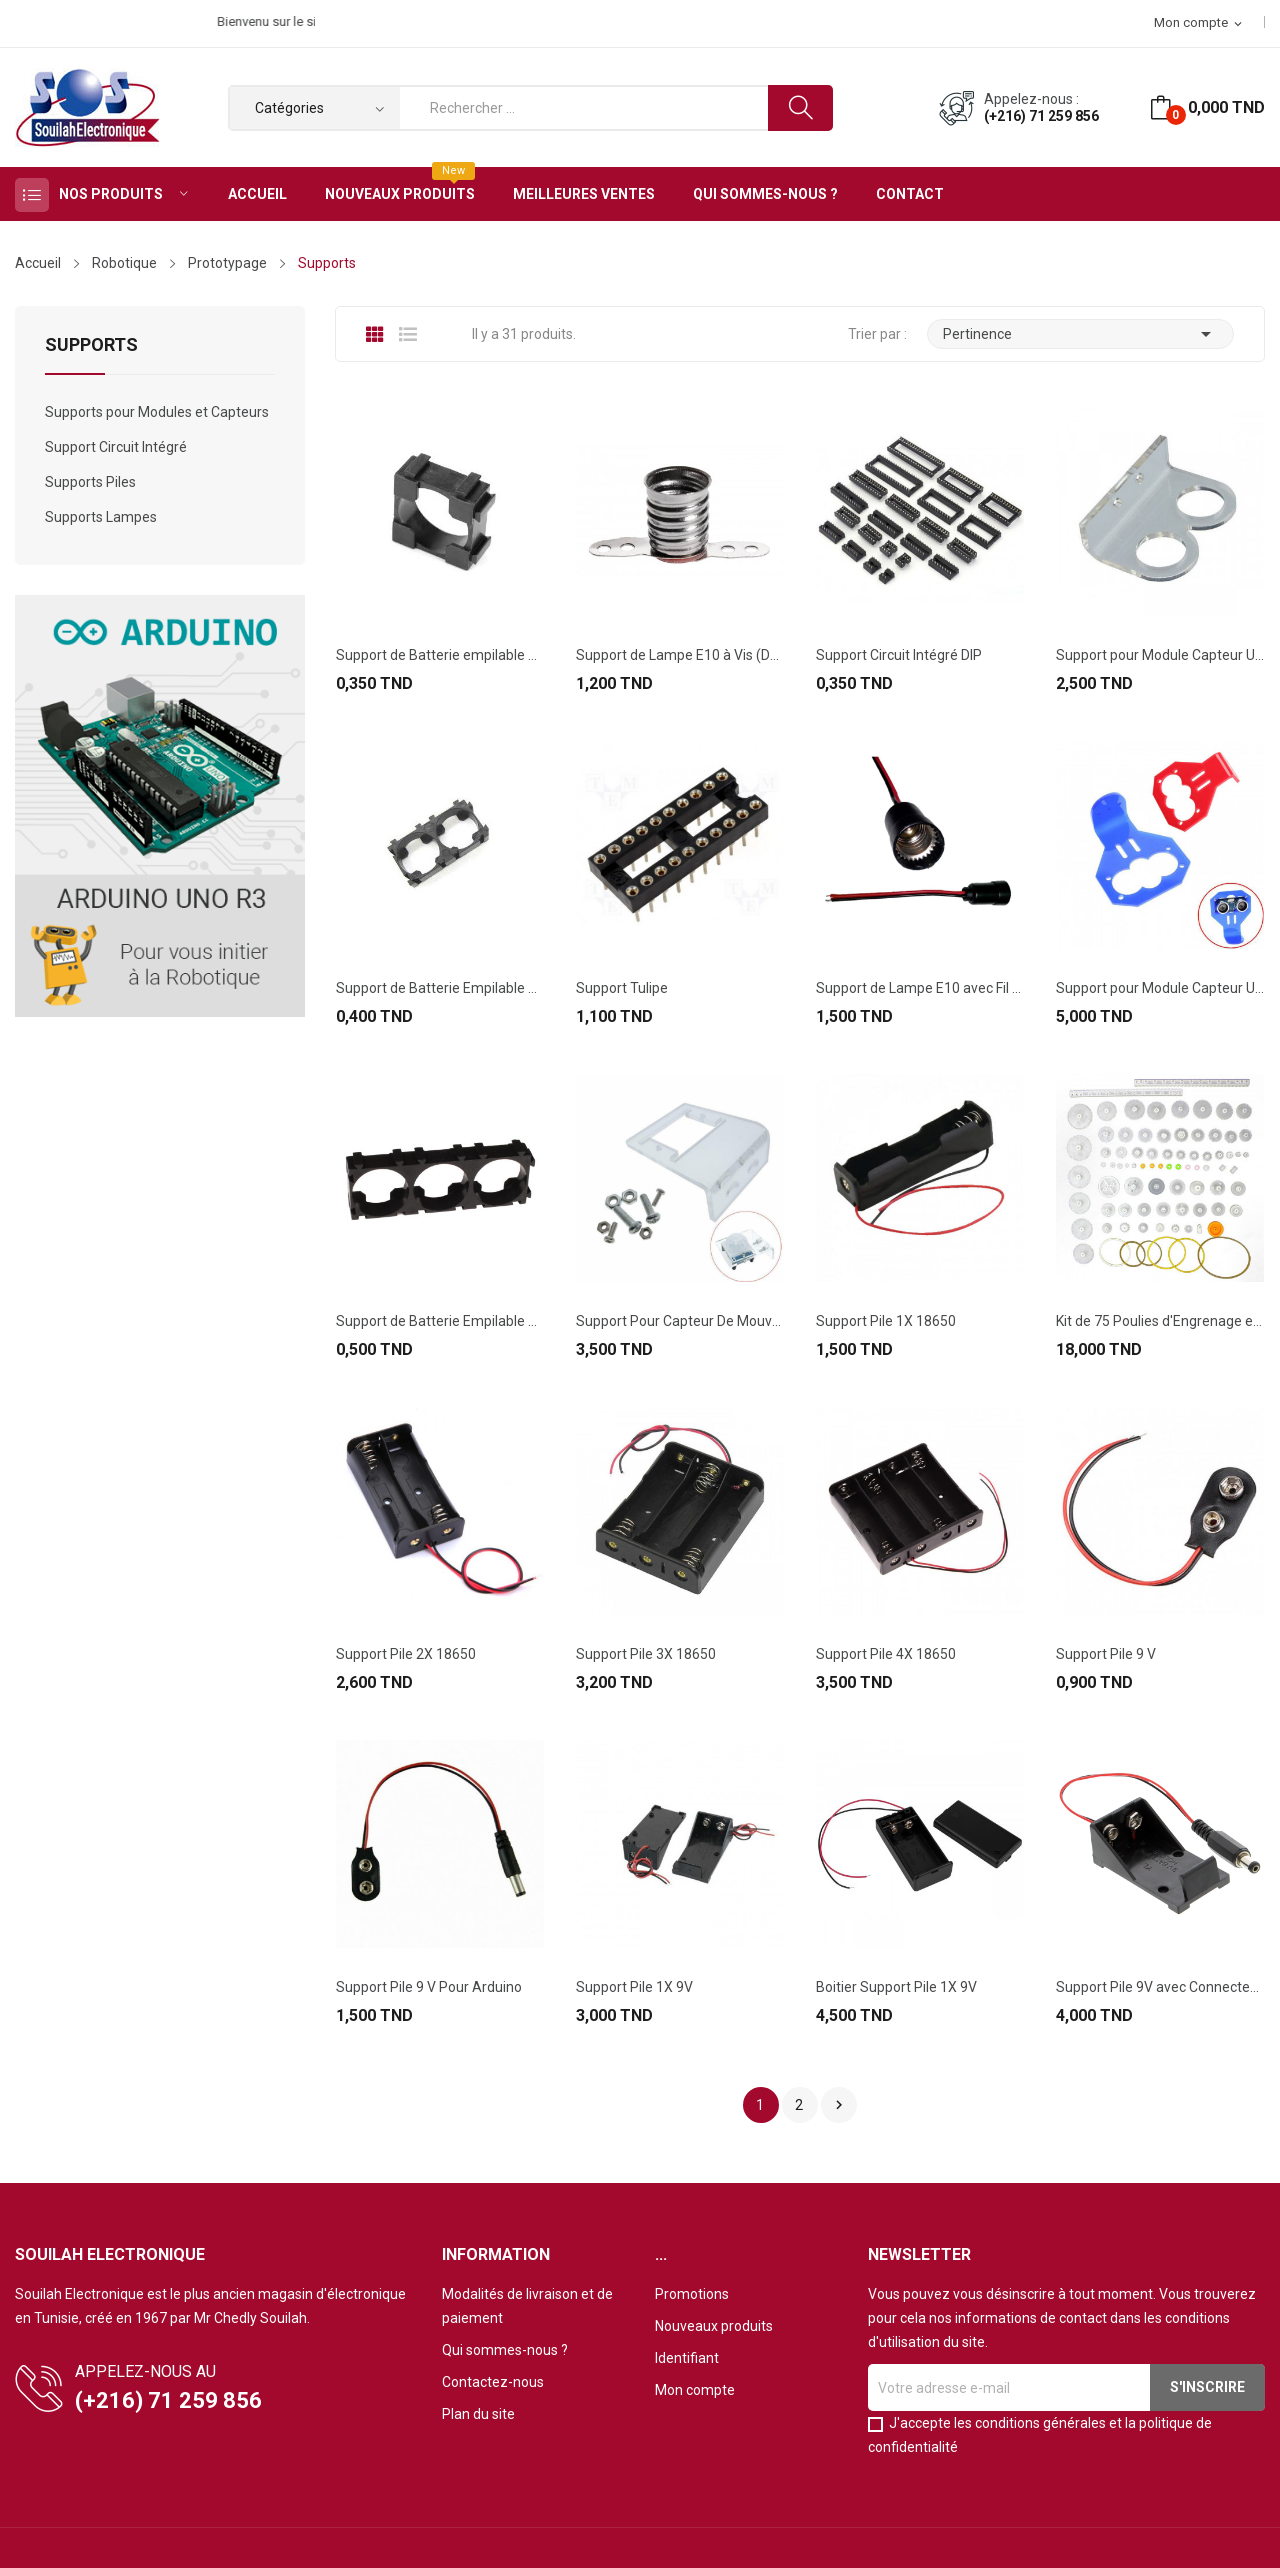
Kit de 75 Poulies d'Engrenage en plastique (1160, 1321)
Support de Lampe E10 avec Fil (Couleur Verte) (920, 988)
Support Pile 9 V (1106, 1654)
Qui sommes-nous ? (505, 2350)
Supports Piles (90, 482)
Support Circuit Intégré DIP (899, 655)
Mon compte (695, 2390)
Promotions (692, 2294)
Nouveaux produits (714, 2326)
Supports (91, 345)
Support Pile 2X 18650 (406, 1654)
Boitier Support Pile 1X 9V (896, 1987)
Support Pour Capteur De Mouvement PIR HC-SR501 (680, 1321)
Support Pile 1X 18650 (886, 1321)
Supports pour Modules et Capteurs (157, 412)
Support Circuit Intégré (116, 447)
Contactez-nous (493, 2382)
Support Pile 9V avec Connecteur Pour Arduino (1160, 1987)
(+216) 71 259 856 (1041, 116)
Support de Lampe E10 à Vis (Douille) (680, 655)
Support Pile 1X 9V (634, 1987)
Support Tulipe (622, 988)
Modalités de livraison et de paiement (527, 2306)
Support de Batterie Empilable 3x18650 (440, 1321)
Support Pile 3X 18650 (646, 1654)
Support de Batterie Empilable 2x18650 (440, 988)
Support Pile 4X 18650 (886, 1654)
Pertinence (1080, 334)
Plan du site (478, 2414)
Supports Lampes (101, 517)
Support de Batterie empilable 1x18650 (440, 655)
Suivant (839, 2105)
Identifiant (687, 2358)
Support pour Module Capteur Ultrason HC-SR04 (1160, 655)
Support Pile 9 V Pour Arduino (429, 1987)
